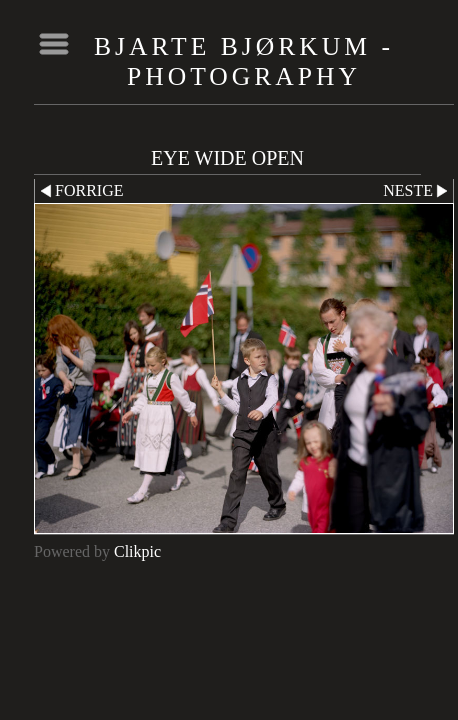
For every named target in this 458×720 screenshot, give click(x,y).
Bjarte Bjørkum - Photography (244, 61)
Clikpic (137, 551)
